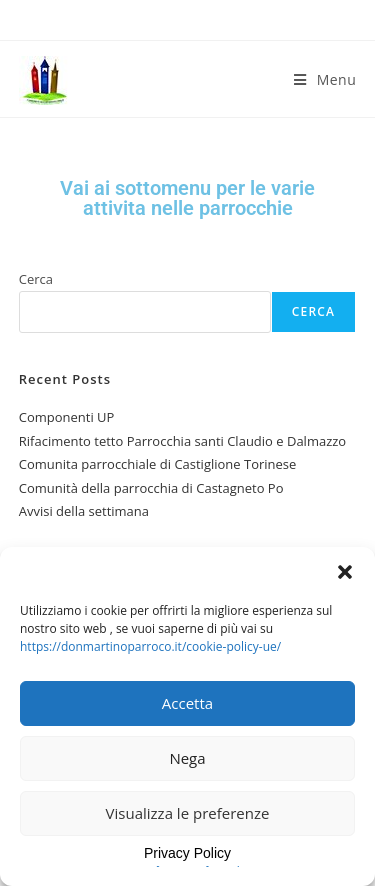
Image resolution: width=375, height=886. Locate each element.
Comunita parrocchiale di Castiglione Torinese (158, 464)
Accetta (187, 703)
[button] (345, 572)
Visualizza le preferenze (188, 813)
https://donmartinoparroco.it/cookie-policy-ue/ (150, 646)
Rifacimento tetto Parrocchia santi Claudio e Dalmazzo (182, 441)
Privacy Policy (187, 853)
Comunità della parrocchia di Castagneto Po (151, 488)
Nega (187, 758)
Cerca (36, 279)
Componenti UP (67, 417)
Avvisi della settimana (84, 511)
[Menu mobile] (325, 79)
